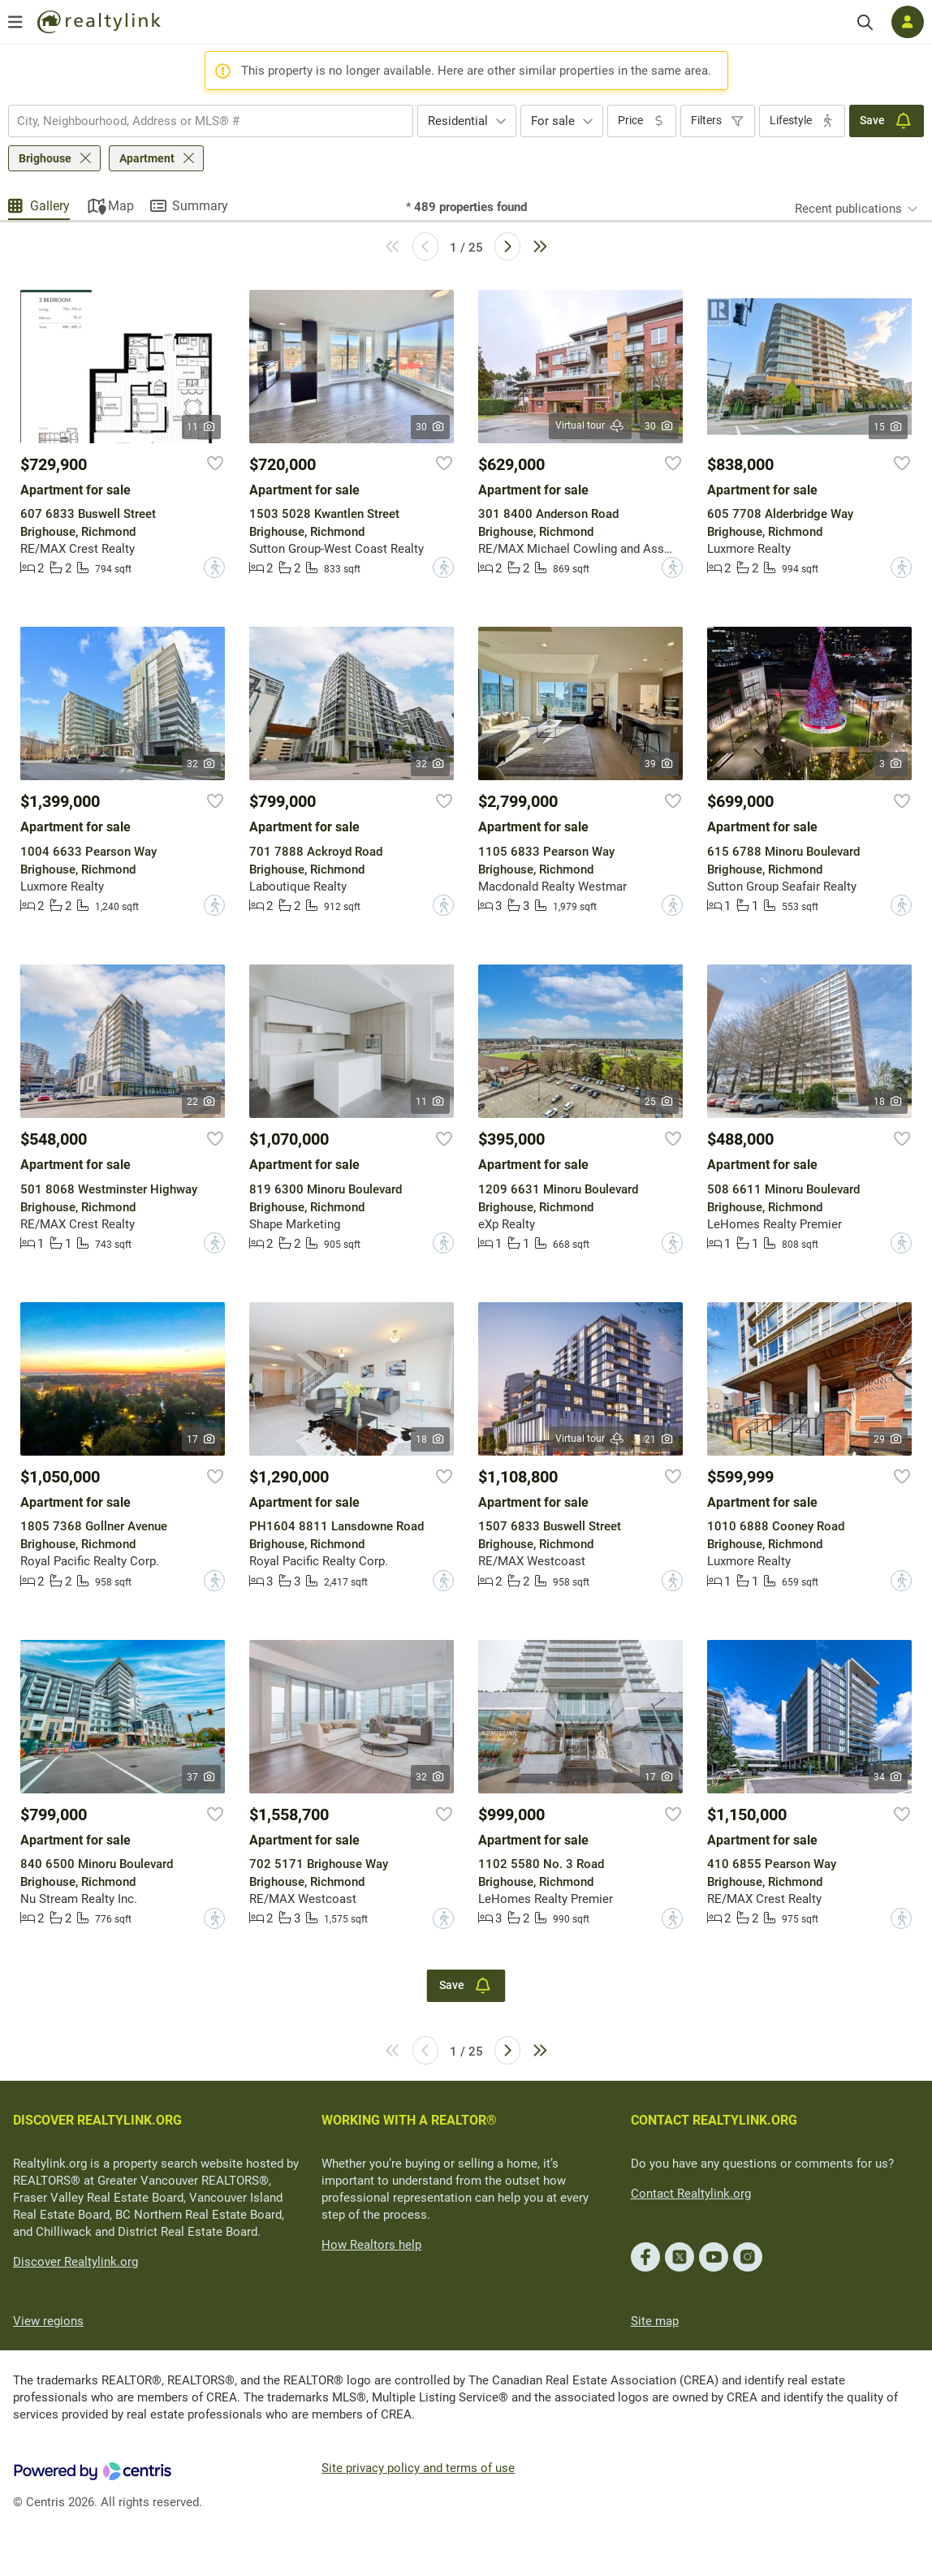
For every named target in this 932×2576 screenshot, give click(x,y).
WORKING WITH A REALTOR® (409, 2120)
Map (121, 206)
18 (889, 1101)
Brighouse (45, 158)
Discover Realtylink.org (75, 2262)
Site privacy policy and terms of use (418, 2468)
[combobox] (210, 121)
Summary (200, 206)
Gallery (50, 206)
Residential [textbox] (458, 121)
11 (202, 427)
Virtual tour (590, 426)
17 (202, 1439)
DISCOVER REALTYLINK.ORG (97, 2120)
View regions (48, 2321)
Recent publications (848, 208)
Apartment (147, 158)
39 (660, 764)
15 (889, 427)
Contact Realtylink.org (691, 2193)
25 (660, 1101)
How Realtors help (371, 2244)
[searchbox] (200, 121)
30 (431, 427)
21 (660, 1439)
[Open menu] (15, 22)
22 (202, 1101)
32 (202, 764)
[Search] (865, 22)
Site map (655, 2321)
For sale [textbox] (553, 121)
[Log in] (907, 22)
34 (889, 1777)
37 (202, 1777)
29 (889, 1439)
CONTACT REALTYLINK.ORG (714, 2120)
